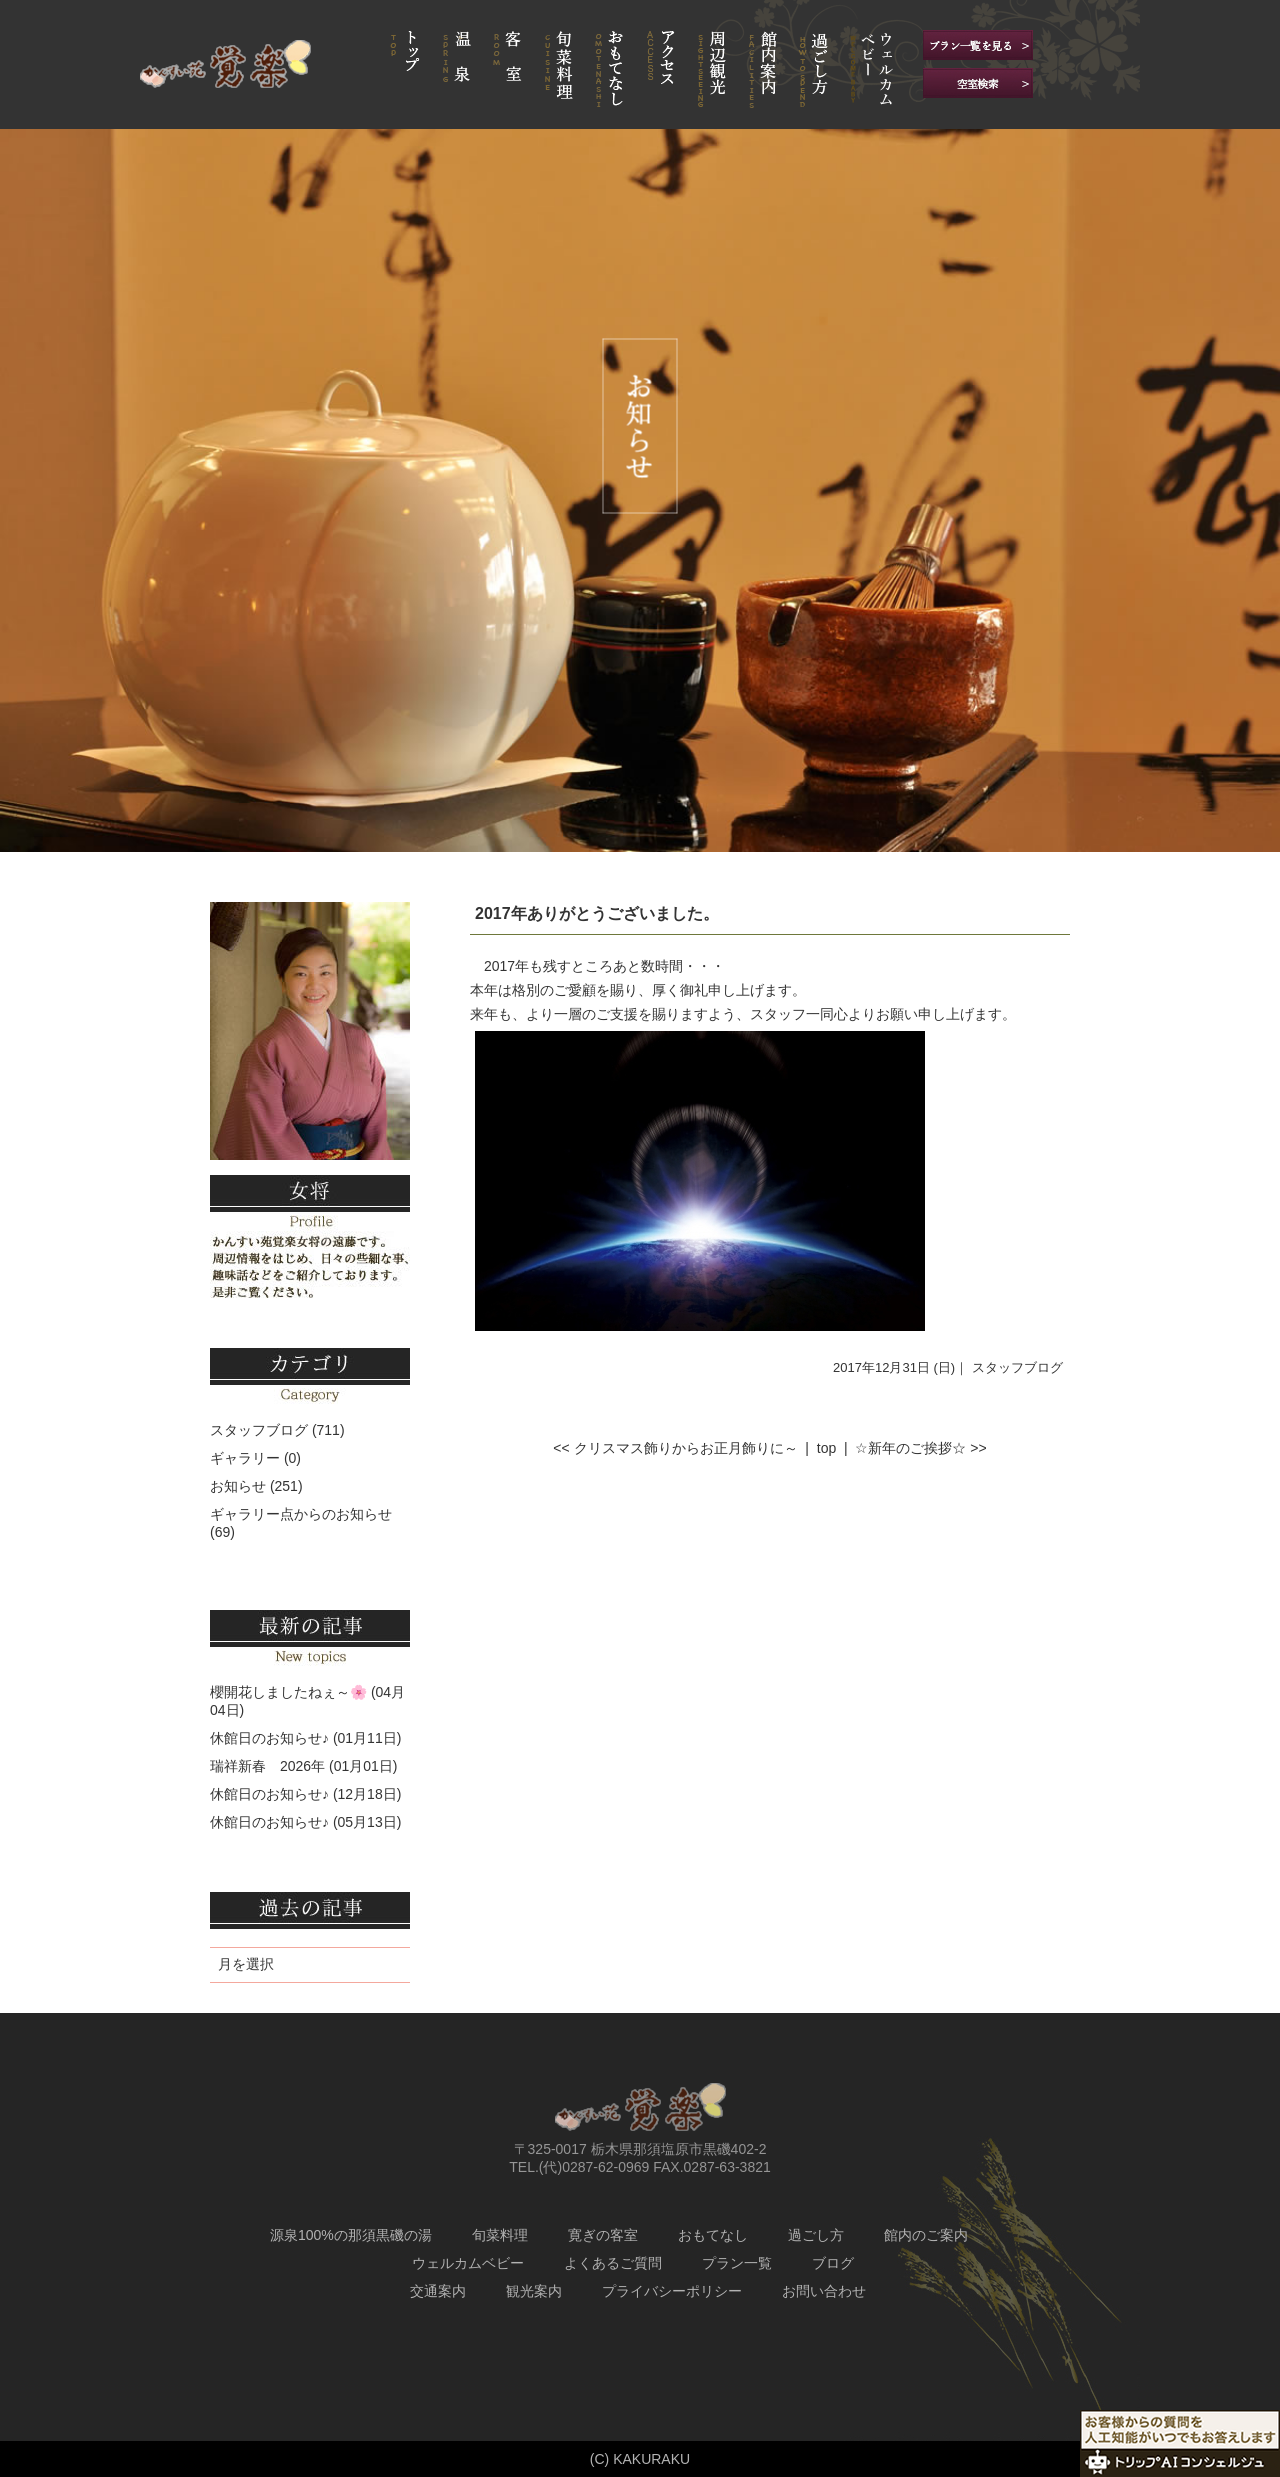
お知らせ (238, 1486)
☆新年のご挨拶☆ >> (920, 1448)
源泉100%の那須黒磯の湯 (351, 2235)
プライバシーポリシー (672, 2291)
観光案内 (534, 2291)
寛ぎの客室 (603, 2235)
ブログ (833, 2263)
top (826, 1448)
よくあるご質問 (613, 2263)
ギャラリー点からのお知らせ (301, 1514)
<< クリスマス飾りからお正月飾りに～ (675, 1448)
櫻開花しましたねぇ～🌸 (288, 1692)
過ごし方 (816, 2235)
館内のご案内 (926, 2235)
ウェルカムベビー (468, 2263)
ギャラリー (245, 1458)
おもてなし (713, 2235)
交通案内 (438, 2291)
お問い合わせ (824, 2291)
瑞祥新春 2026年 (267, 1766)
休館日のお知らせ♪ (269, 1738)
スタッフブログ (1017, 1367)
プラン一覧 (737, 2263)
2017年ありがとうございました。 (597, 913)
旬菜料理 (500, 2235)
